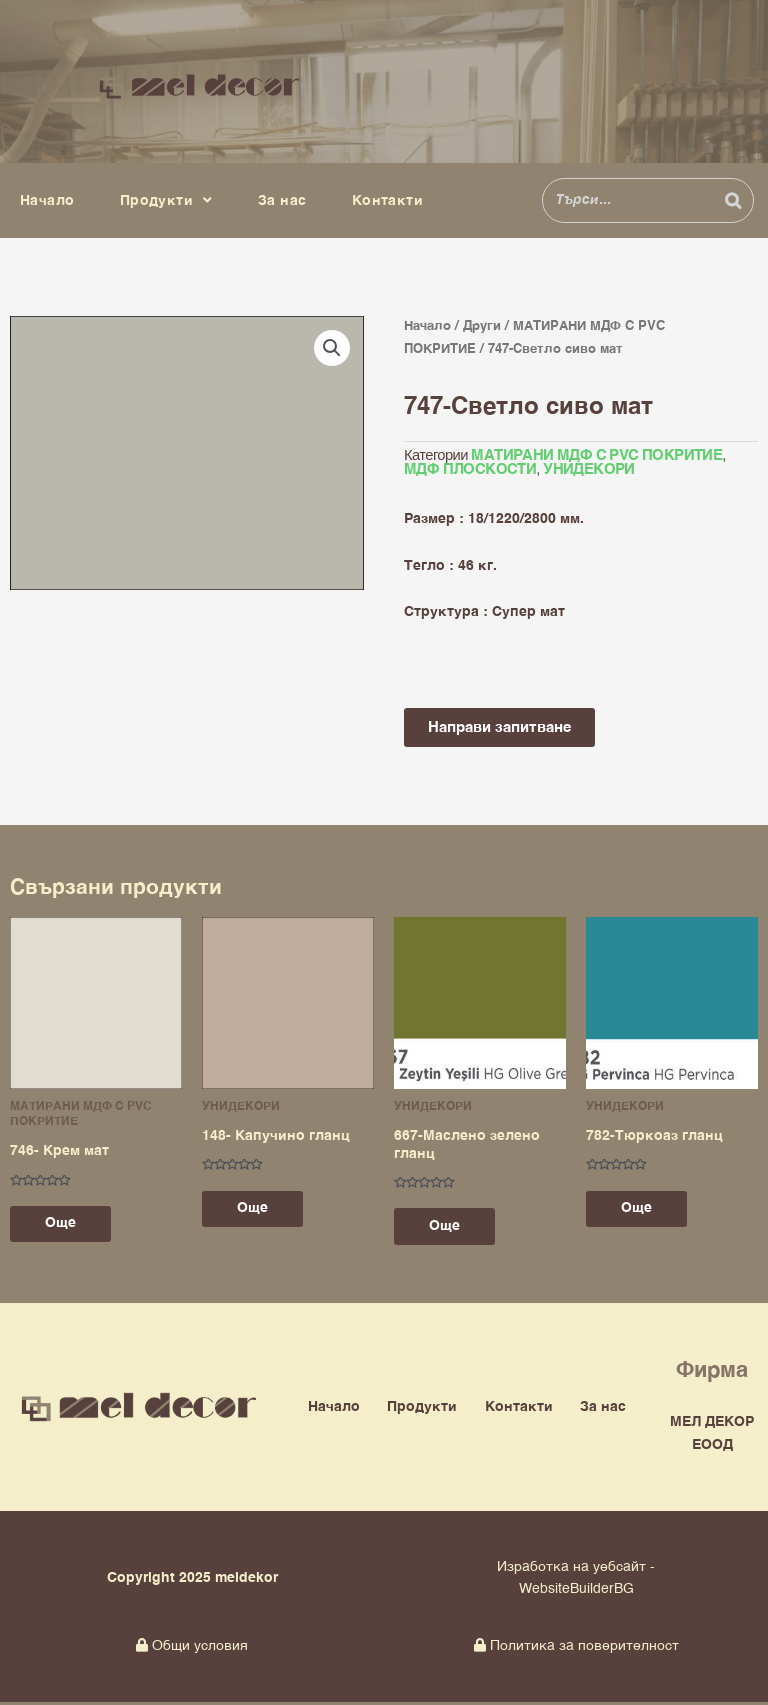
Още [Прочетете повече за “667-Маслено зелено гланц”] (449, 1228)
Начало (47, 201)
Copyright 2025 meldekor (192, 1581)
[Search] (733, 200)
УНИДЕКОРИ (589, 471)
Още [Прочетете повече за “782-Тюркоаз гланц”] (641, 1211)
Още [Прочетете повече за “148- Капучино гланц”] (257, 1211)
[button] (332, 348)
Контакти (387, 201)
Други (482, 326)
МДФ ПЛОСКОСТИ (470, 471)
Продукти (166, 201)
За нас (282, 201)
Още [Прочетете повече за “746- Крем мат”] (65, 1226)
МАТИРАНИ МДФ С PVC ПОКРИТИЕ (596, 456)
